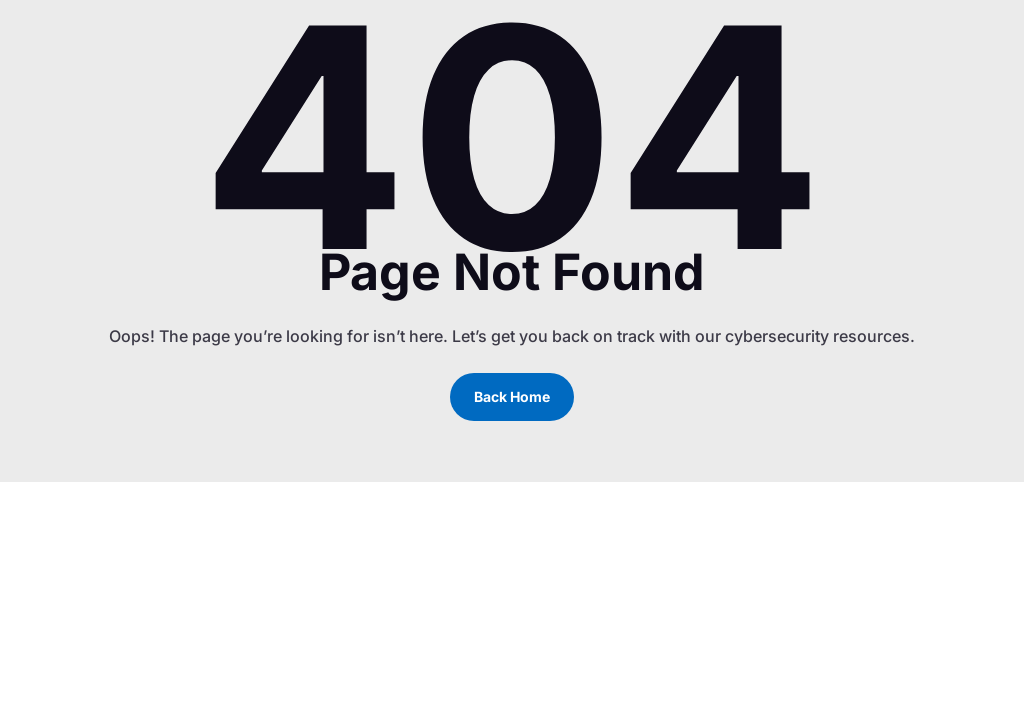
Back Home (512, 396)
